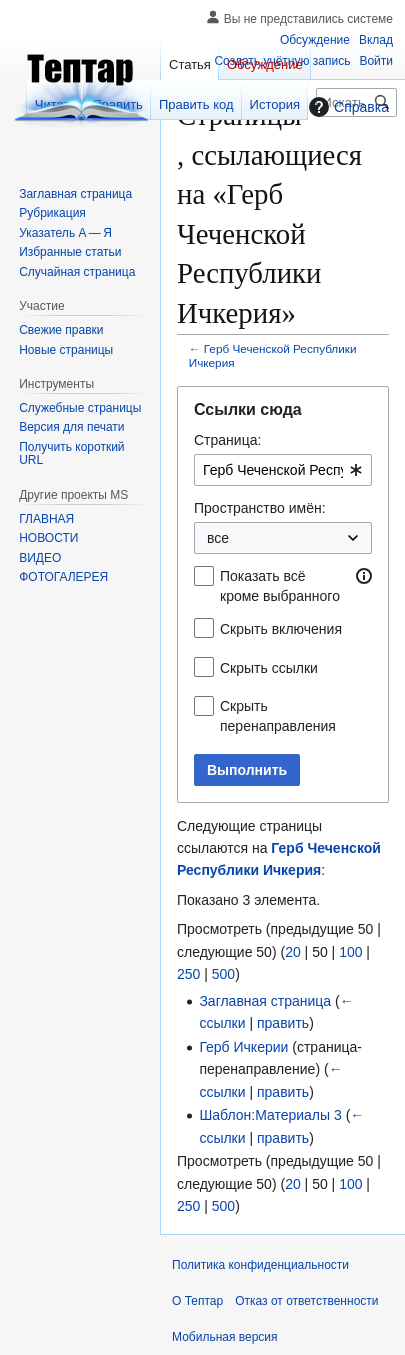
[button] (364, 576)
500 (223, 974)
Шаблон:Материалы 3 (270, 1115)
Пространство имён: (260, 508)
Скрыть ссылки (269, 668)
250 (188, 974)
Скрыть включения (281, 629)
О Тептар (197, 1301)
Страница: (227, 440)
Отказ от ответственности (306, 1301)
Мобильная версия (225, 1337)
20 (293, 952)
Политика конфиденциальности (260, 1265)
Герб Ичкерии (243, 1047)
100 (350, 952)
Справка (346, 107)
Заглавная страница (265, 1001)
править (283, 1023)
